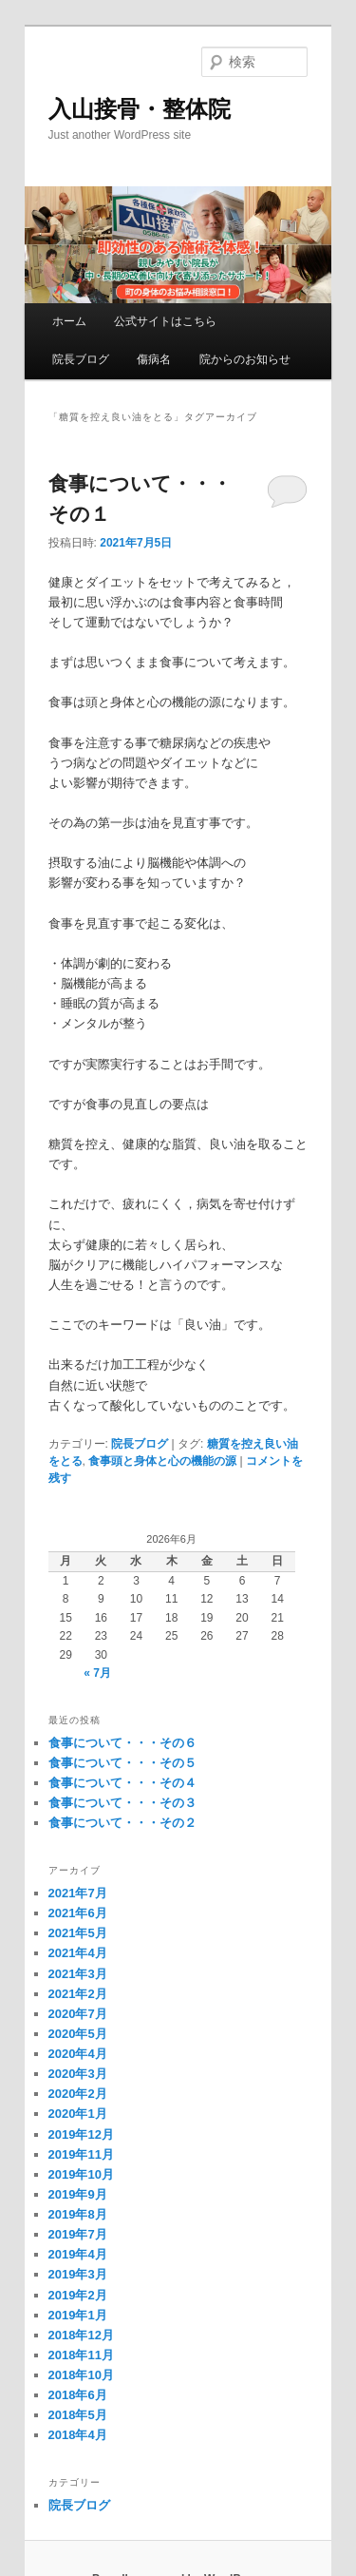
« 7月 (97, 1673)
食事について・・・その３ (122, 1803)
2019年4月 (77, 2254)
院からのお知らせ (244, 359)
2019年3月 (77, 2274)
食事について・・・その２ (122, 1823)
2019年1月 (77, 2315)
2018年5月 (77, 2415)
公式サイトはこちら (165, 321)
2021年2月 (77, 1994)
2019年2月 (77, 2295)
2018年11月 (81, 2355)
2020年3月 (77, 2074)
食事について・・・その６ (122, 1743)
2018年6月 (77, 2395)
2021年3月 (77, 1974)
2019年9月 (77, 2194)
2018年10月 (81, 2375)
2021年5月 (77, 1933)
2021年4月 (77, 1953)
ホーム (69, 321)
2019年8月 (77, 2214)
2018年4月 (77, 2435)
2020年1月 (77, 2113)
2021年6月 (77, 1913)
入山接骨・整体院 (139, 109)
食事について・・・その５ (122, 1763)
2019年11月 (81, 2154)
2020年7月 (77, 2014)
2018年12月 (81, 2335)
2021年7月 (77, 1893)
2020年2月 (77, 2093)
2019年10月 (81, 2174)
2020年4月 (77, 2054)
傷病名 (154, 359)
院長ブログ (80, 359)
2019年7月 (77, 2234)
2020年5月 (77, 2034)
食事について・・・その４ (122, 1783)
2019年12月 (81, 2134)
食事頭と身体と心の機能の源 (162, 1461)
